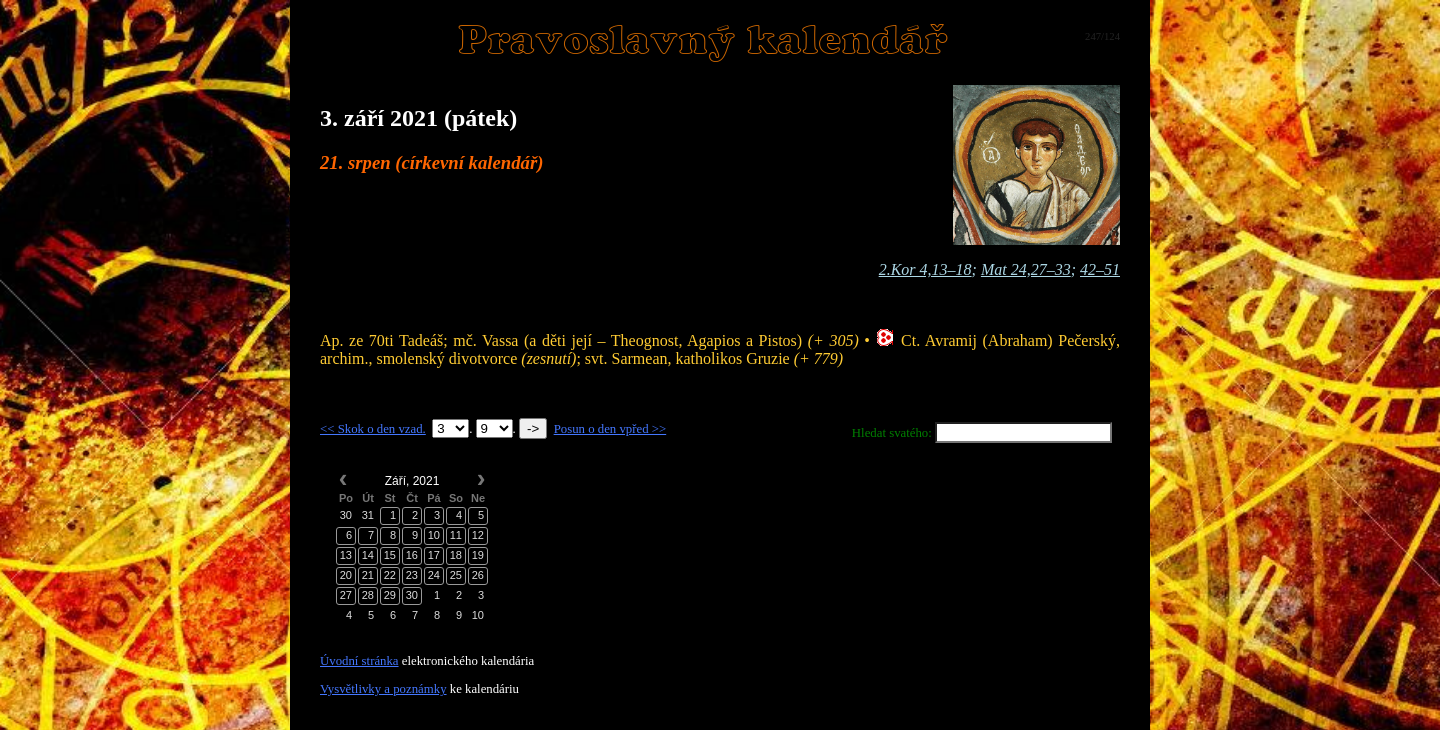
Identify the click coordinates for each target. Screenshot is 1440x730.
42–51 (1100, 269)
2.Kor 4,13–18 (925, 269)
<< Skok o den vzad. (373, 429)
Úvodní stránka (359, 661)
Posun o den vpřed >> (610, 429)
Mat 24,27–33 (1026, 269)
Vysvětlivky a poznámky (383, 689)
